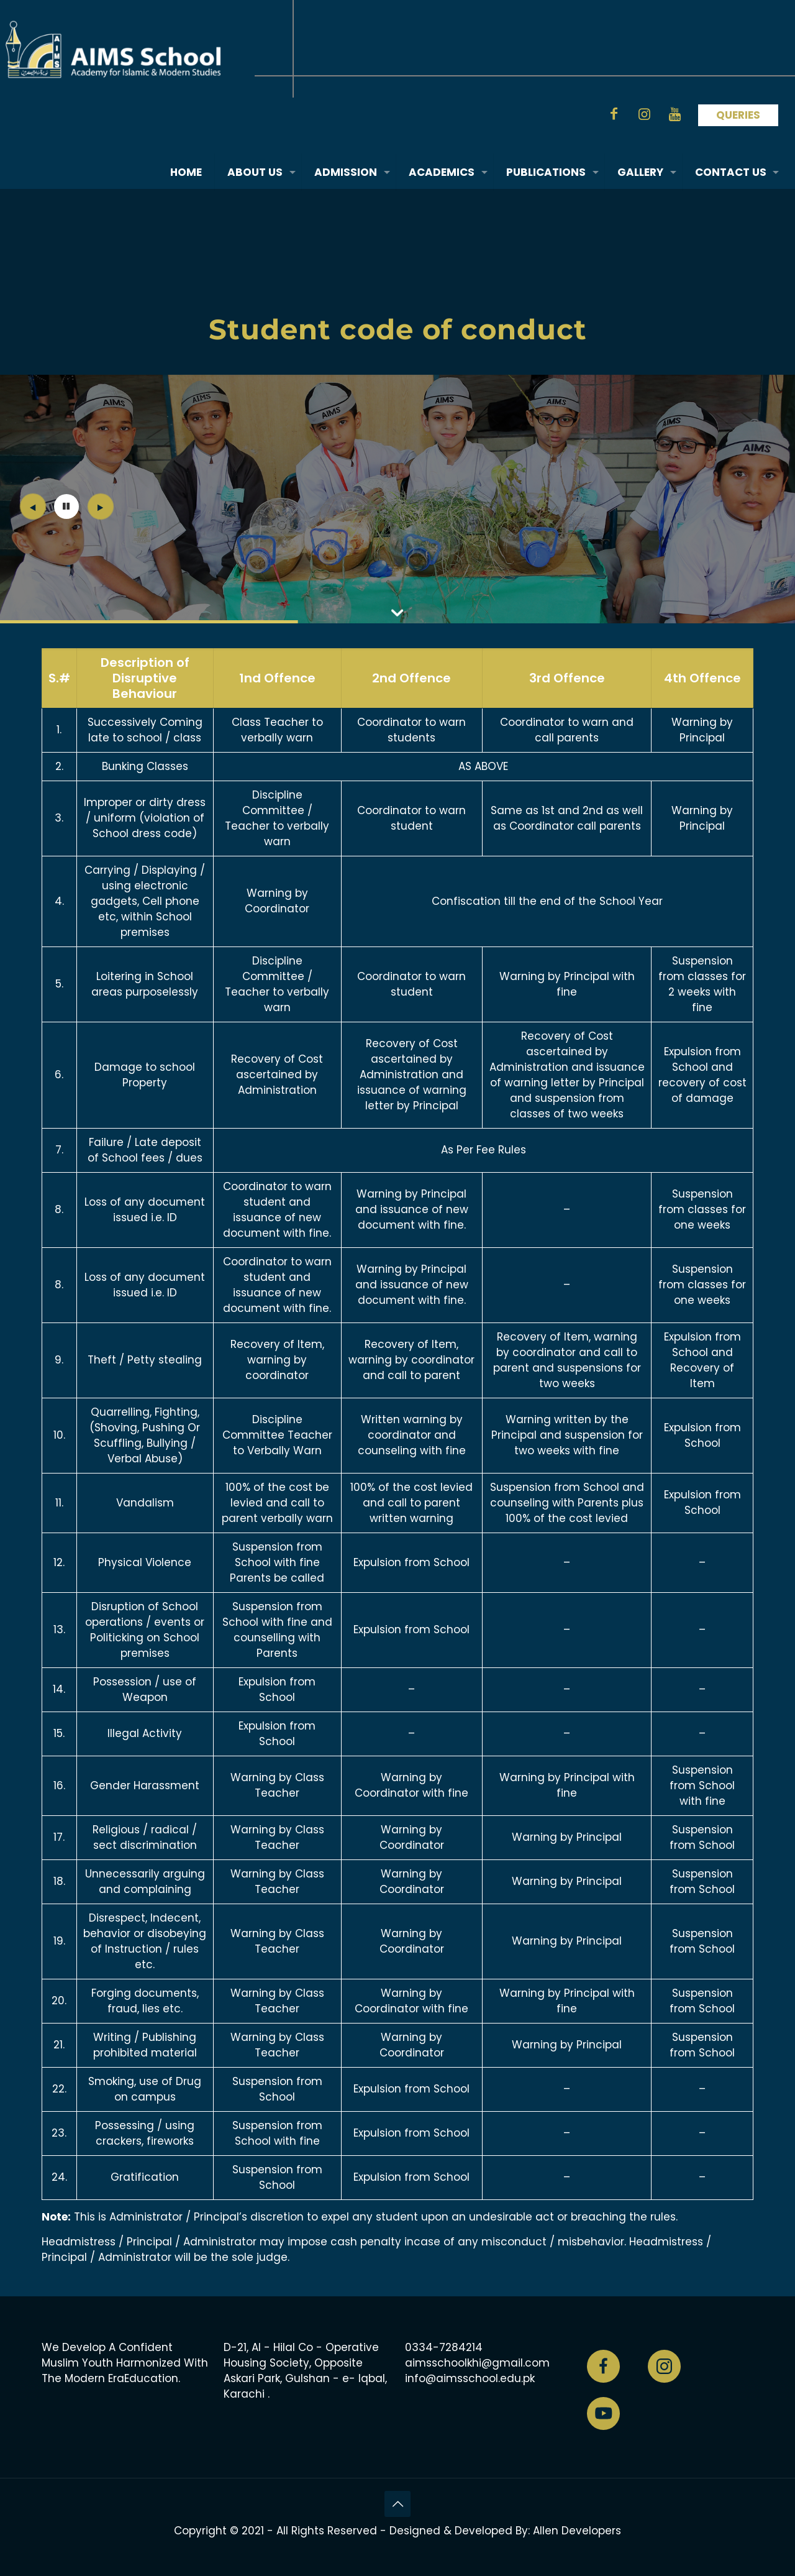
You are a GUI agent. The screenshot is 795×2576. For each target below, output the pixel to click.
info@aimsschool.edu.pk (470, 2378)
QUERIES (738, 115)
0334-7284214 (444, 2347)
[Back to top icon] (397, 2504)
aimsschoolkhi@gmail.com (477, 2362)
